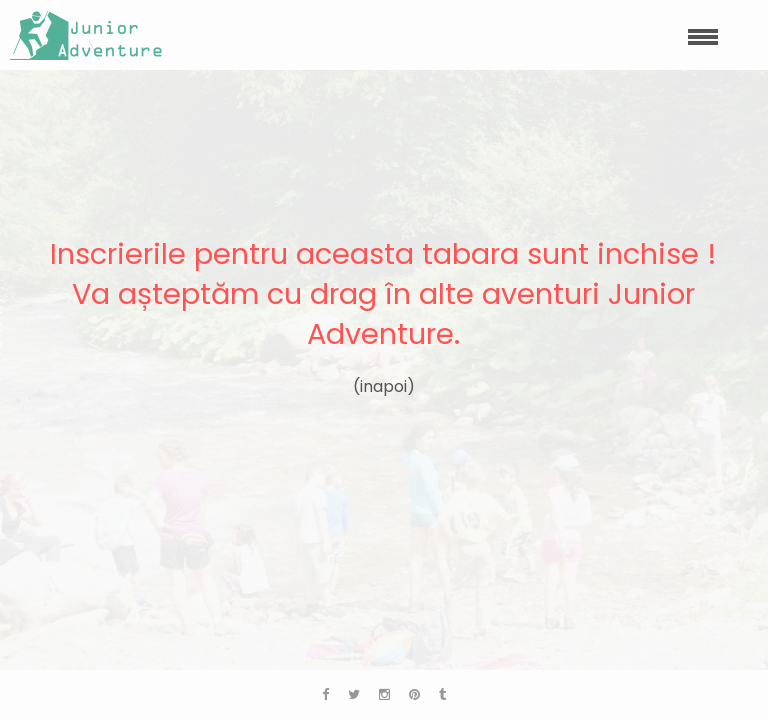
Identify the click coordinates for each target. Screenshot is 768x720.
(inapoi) (384, 386)
